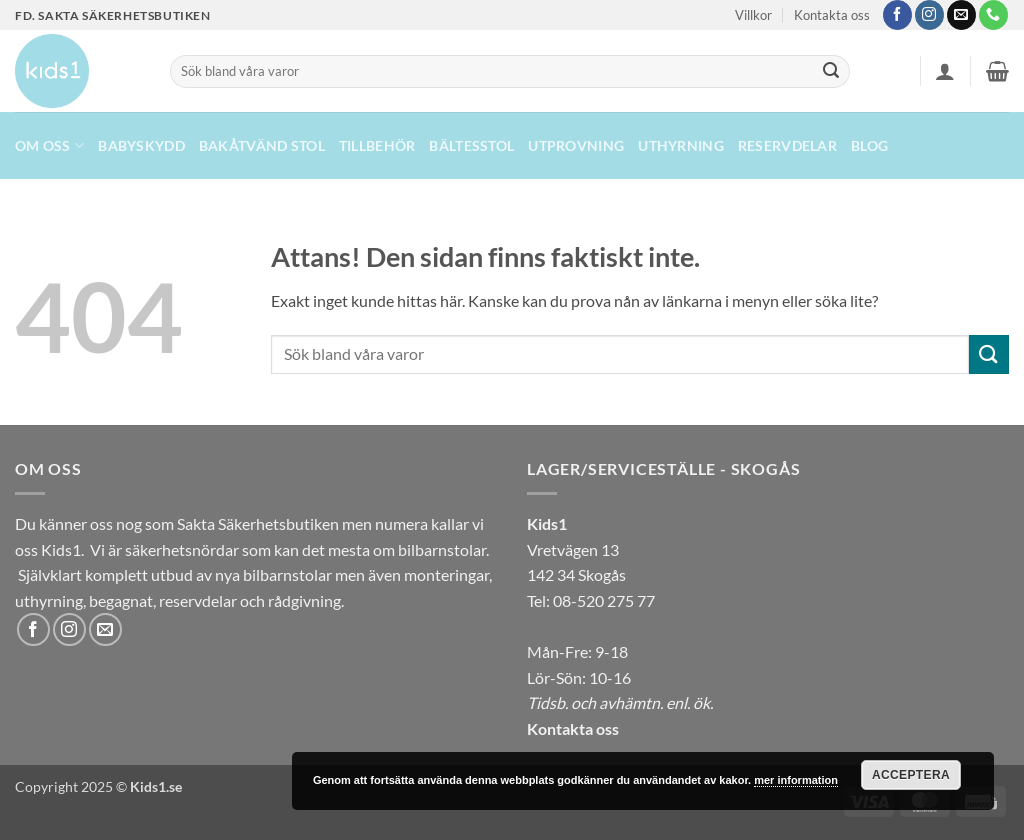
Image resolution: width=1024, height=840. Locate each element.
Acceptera (911, 775)
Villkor (753, 15)
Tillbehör (377, 145)
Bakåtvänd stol (262, 145)
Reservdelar (787, 145)
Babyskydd (141, 145)
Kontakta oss (832, 15)
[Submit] (831, 72)
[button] (945, 71)
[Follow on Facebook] (897, 15)
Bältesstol (471, 145)
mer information (796, 780)
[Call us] (993, 15)
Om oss (49, 145)
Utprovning (576, 145)
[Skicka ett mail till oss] (961, 15)
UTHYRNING (681, 145)
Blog (869, 145)
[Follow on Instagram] (929, 15)
